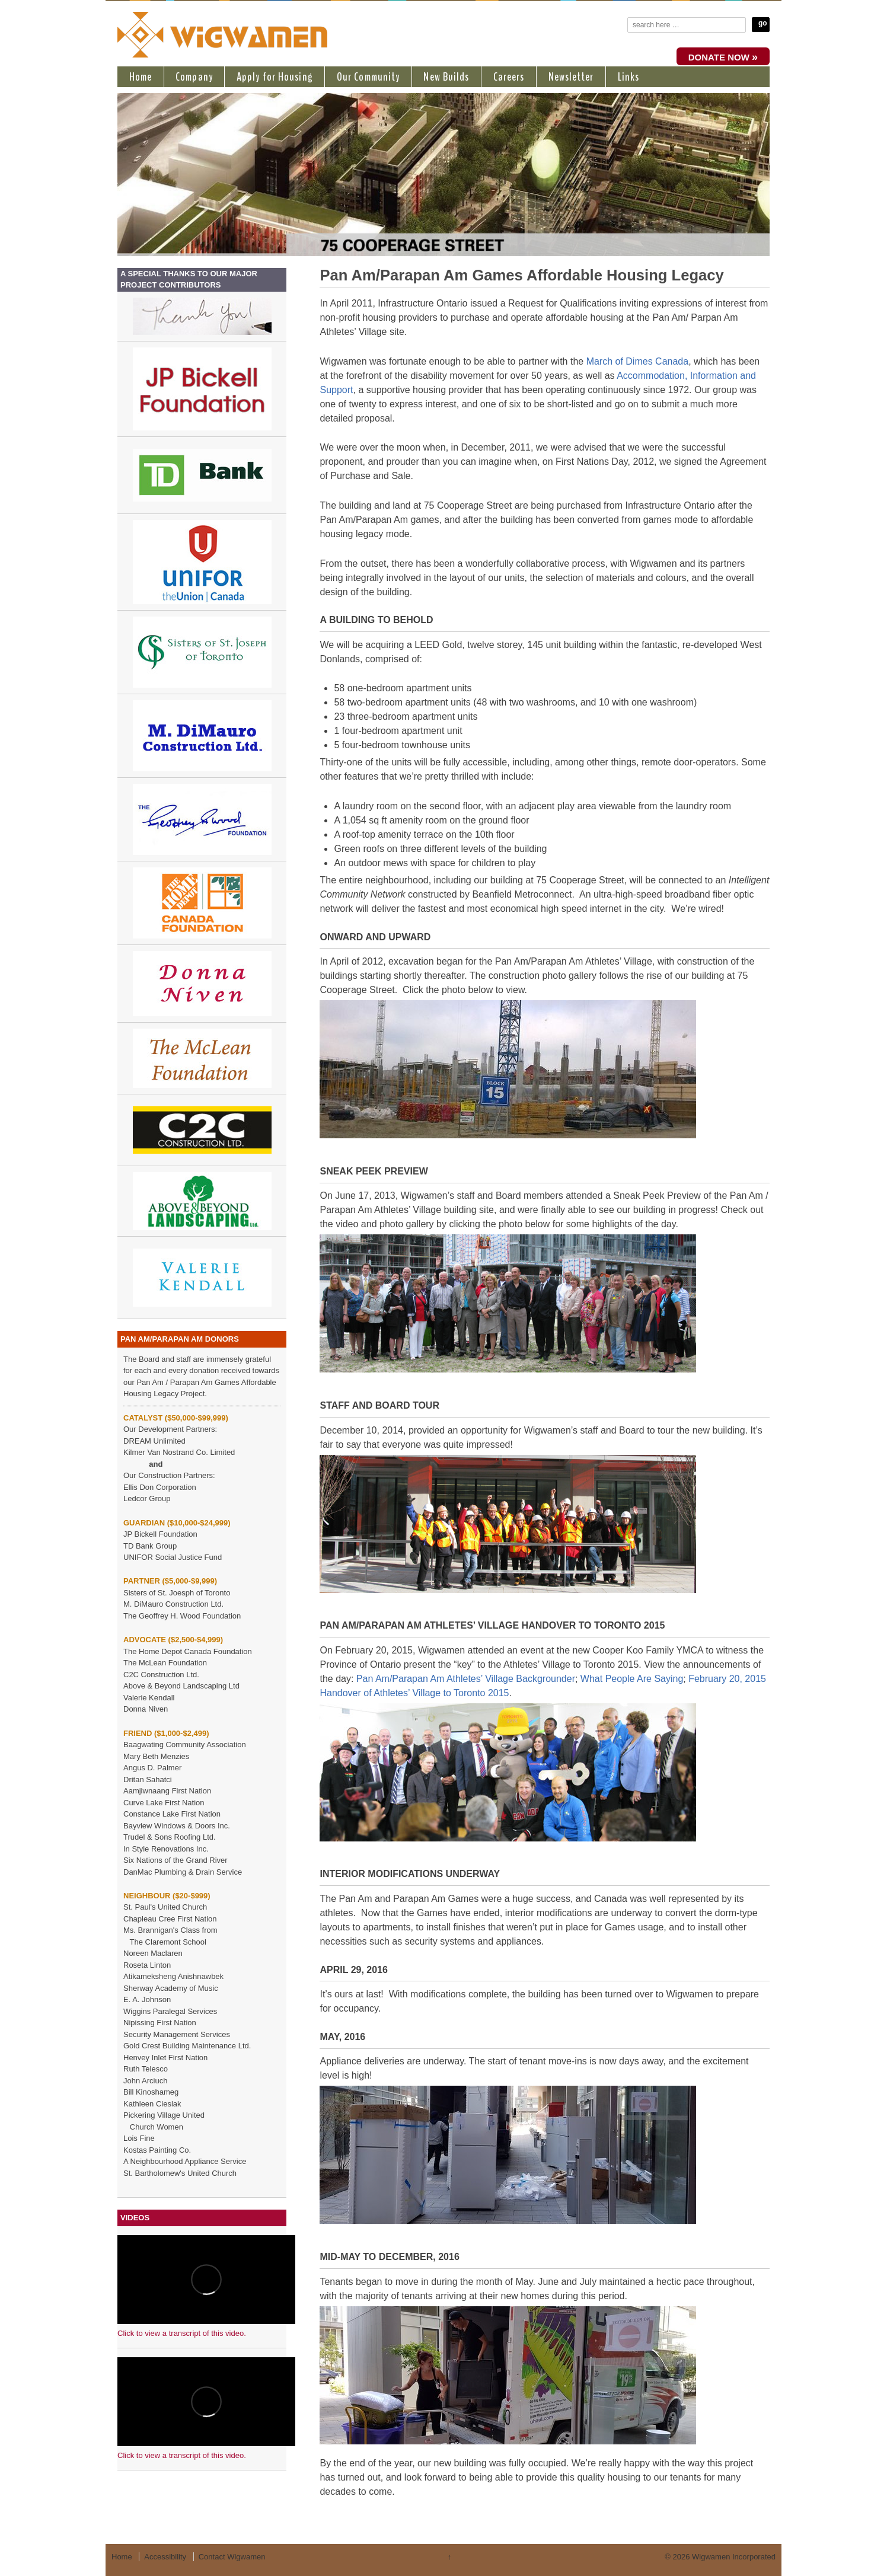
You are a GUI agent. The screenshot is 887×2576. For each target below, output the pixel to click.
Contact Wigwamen (232, 2556)
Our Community (368, 77)
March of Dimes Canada (637, 361)
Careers (509, 77)
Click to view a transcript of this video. (181, 2333)
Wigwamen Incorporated (733, 2556)
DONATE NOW (723, 57)
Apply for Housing (275, 77)
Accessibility (165, 2556)
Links (629, 77)
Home (140, 77)
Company (194, 77)
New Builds (446, 77)
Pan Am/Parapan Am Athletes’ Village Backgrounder (465, 1679)
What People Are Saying (631, 1679)
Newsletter (571, 77)
